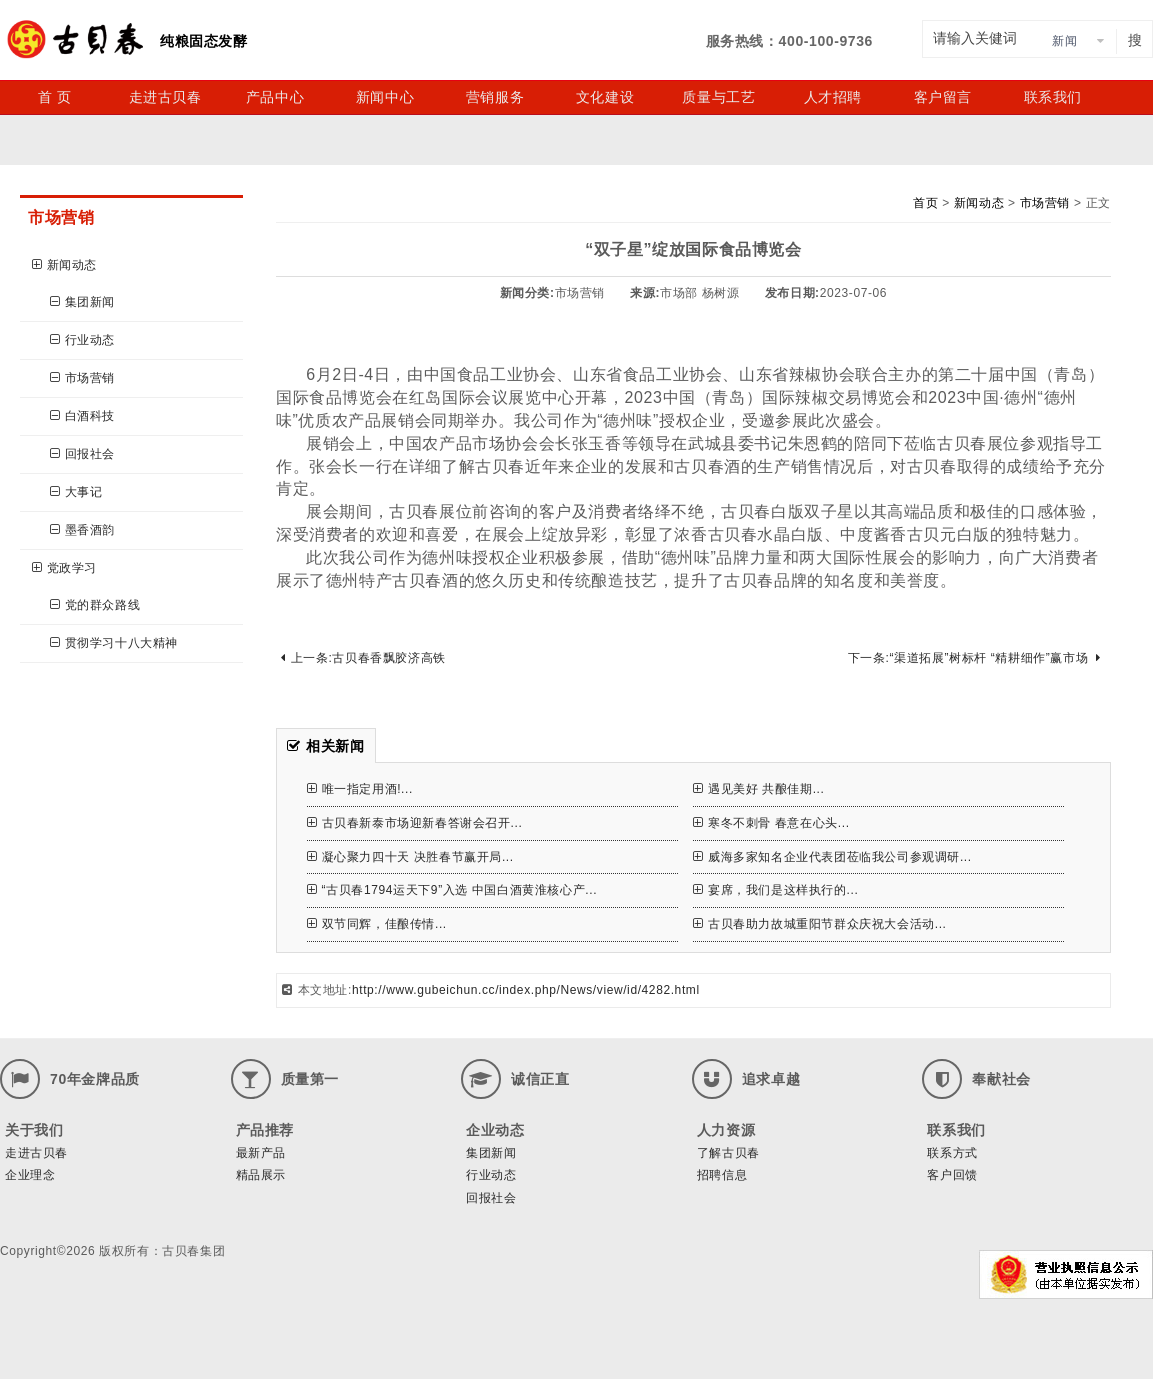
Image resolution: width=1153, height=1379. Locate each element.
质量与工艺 (718, 97)
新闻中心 (385, 97)
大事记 (76, 492)
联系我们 (1053, 97)
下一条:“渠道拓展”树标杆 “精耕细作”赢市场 (974, 658)
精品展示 (261, 1175)
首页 (925, 203)
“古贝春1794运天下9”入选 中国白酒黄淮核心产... (452, 890)
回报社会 (82, 454)
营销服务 (495, 97)
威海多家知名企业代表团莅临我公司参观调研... (832, 857)
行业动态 (82, 340)
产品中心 (275, 97)
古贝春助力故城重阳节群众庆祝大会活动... (819, 924)
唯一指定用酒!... (360, 789)
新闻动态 (64, 265)
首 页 (55, 97)
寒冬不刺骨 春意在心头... (771, 823)
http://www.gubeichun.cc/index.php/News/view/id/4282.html (526, 990)
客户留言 (943, 97)
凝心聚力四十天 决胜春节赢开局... (410, 857)
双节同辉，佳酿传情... (377, 924)
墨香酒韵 (82, 530)
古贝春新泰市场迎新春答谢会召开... (414, 823)
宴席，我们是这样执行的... (775, 890)
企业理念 (30, 1175)
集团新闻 (82, 302)
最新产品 (261, 1153)
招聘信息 (722, 1175)
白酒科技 (82, 416)
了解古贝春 (728, 1153)
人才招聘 (833, 97)
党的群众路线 (95, 605)
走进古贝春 (165, 97)
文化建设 (605, 97)
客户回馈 (952, 1175)
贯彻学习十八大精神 (114, 643)
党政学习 (64, 568)
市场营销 (82, 378)
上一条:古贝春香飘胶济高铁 (363, 658)
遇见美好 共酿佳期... (758, 789)
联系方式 (952, 1153)
